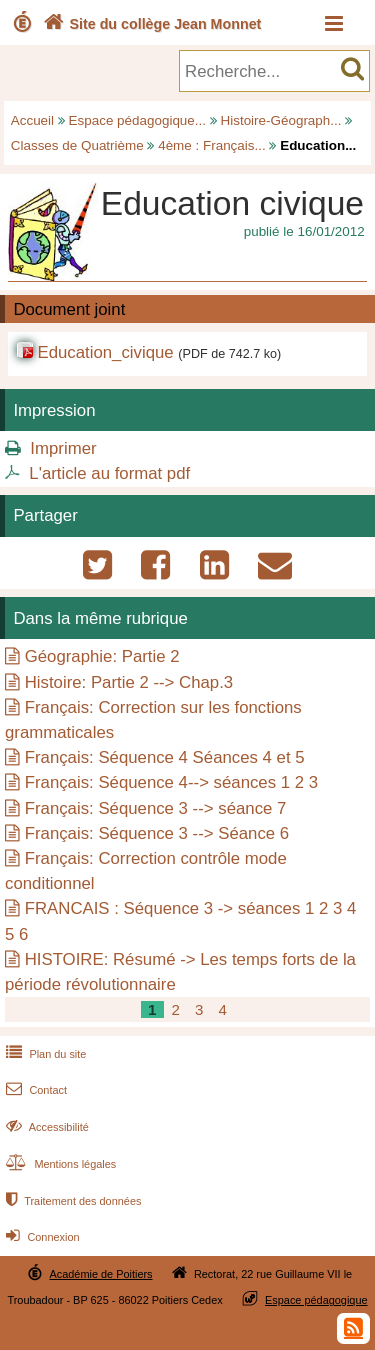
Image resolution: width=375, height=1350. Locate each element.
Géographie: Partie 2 (102, 656)
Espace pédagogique (316, 1300)
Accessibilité (45, 1127)
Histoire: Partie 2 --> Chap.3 (129, 682)
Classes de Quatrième (77, 145)
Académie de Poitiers (100, 1274)
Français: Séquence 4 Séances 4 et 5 (165, 757)
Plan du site (44, 1054)
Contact (34, 1090)
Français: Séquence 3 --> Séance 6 (157, 833)
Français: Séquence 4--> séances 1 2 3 (171, 782)
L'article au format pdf (109, 473)
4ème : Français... (212, 145)
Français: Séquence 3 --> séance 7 (156, 808)
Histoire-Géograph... (281, 120)
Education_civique (105, 352)
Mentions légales (59, 1164)
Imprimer (63, 448)
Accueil (32, 120)
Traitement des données (71, 1201)
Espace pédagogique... (137, 120)
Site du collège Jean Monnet (150, 24)
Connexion (40, 1237)
